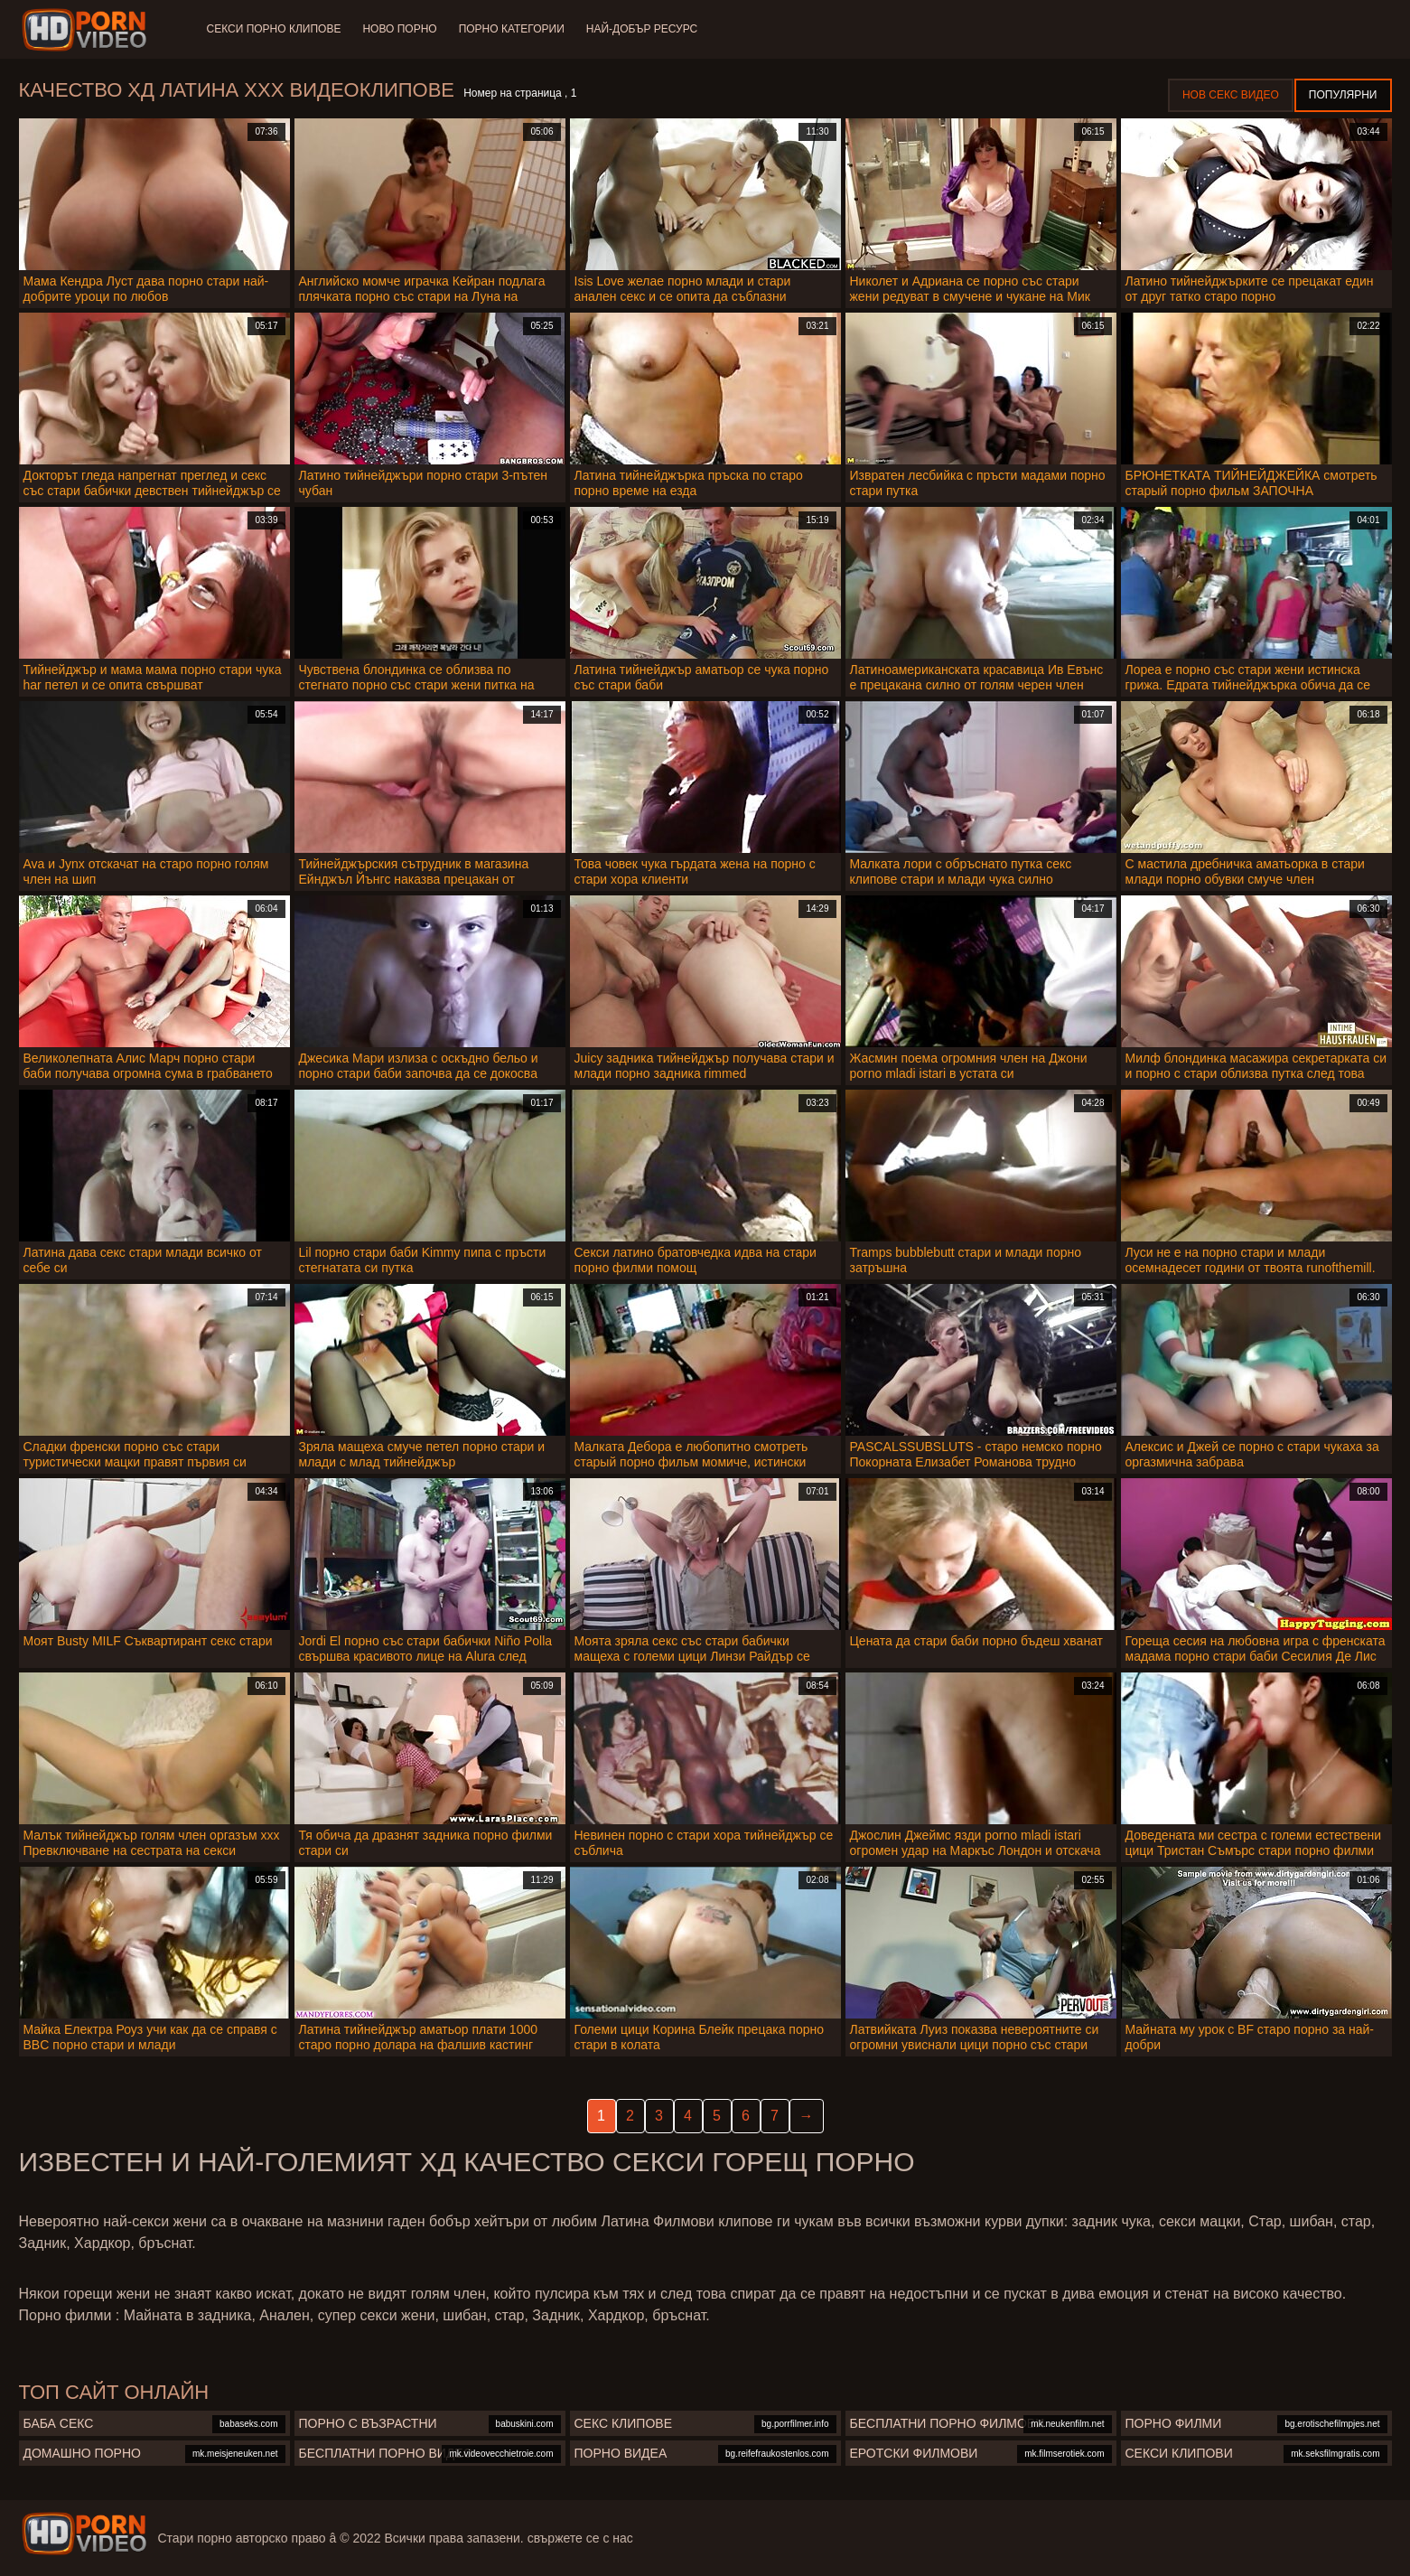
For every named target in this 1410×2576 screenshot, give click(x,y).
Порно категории (512, 29)
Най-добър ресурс (642, 29)
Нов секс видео (1230, 95)
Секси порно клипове (274, 29)
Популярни (1343, 95)
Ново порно (399, 29)
